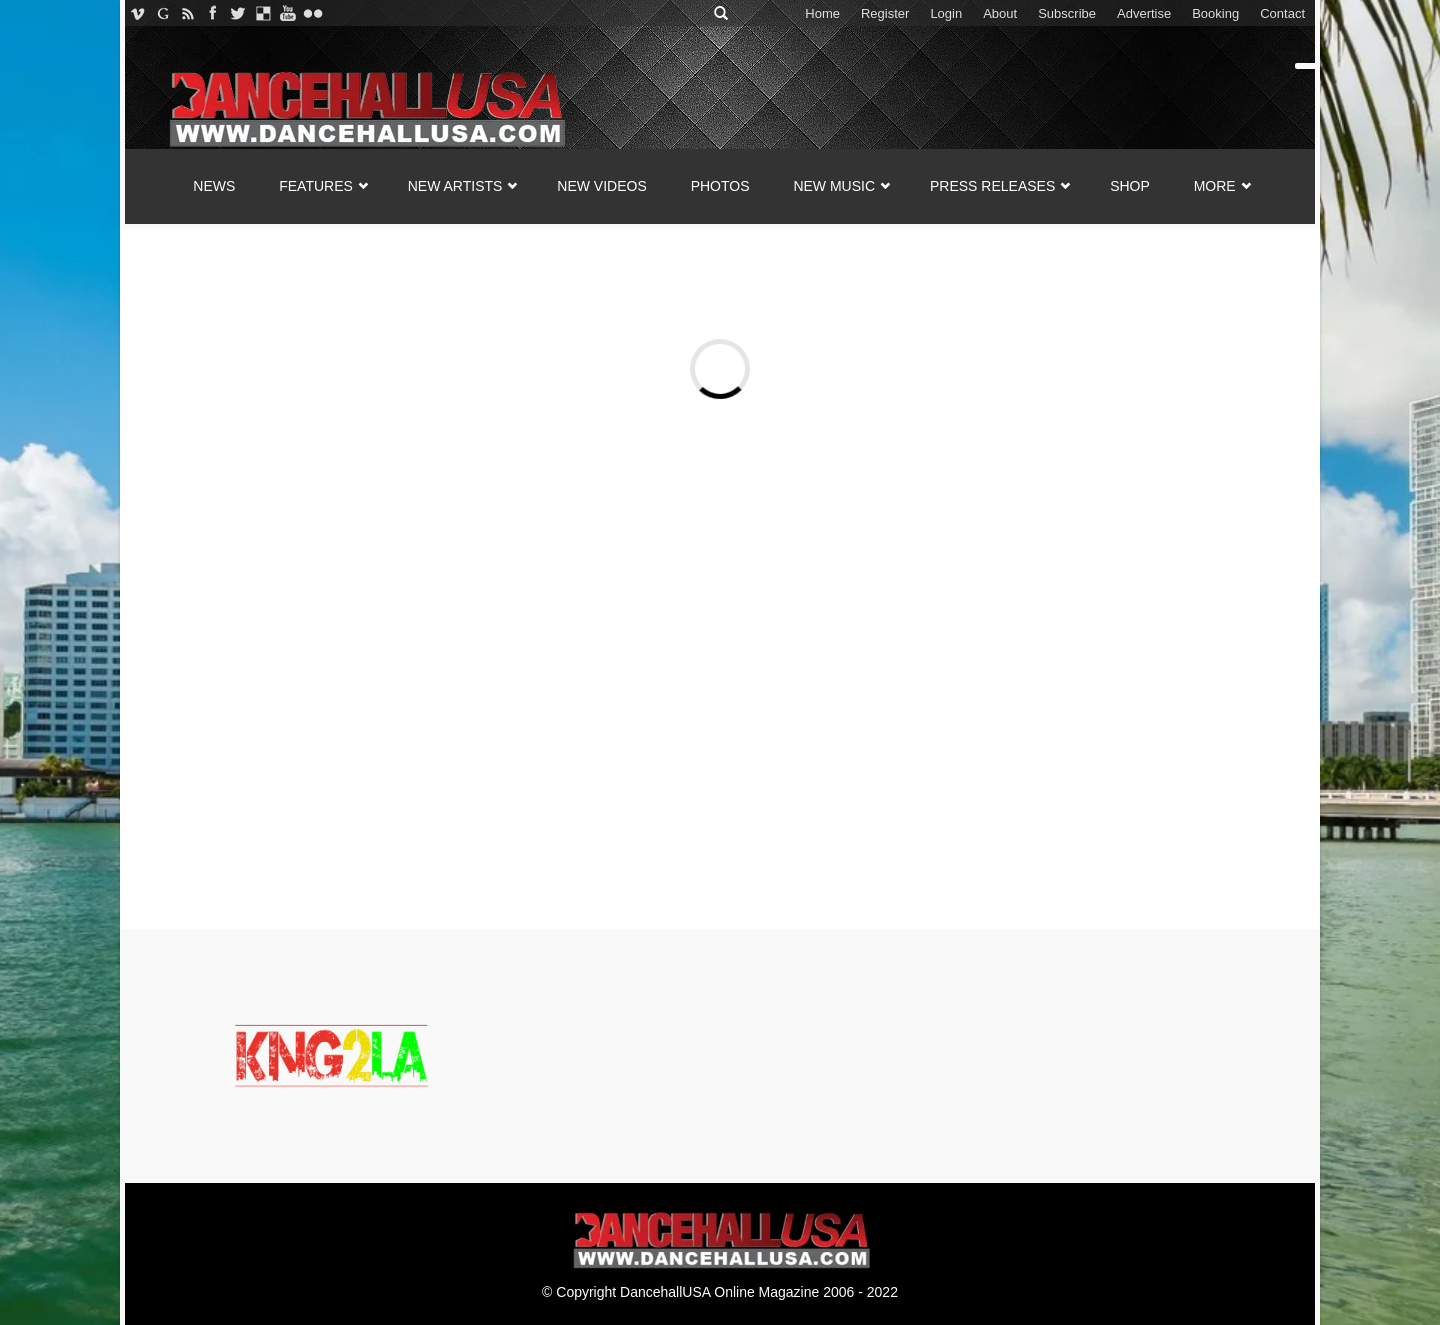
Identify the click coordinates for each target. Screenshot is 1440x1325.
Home (822, 13)
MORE (1215, 186)
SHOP (1130, 186)
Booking (1215, 13)
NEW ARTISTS (455, 186)
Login (946, 13)
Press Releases (992, 186)
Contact (1282, 13)
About (1000, 13)
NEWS (214, 186)
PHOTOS (720, 186)
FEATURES (316, 186)
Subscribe (1067, 13)
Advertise (1144, 13)
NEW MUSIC (834, 186)
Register (885, 13)
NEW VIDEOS (601, 186)
